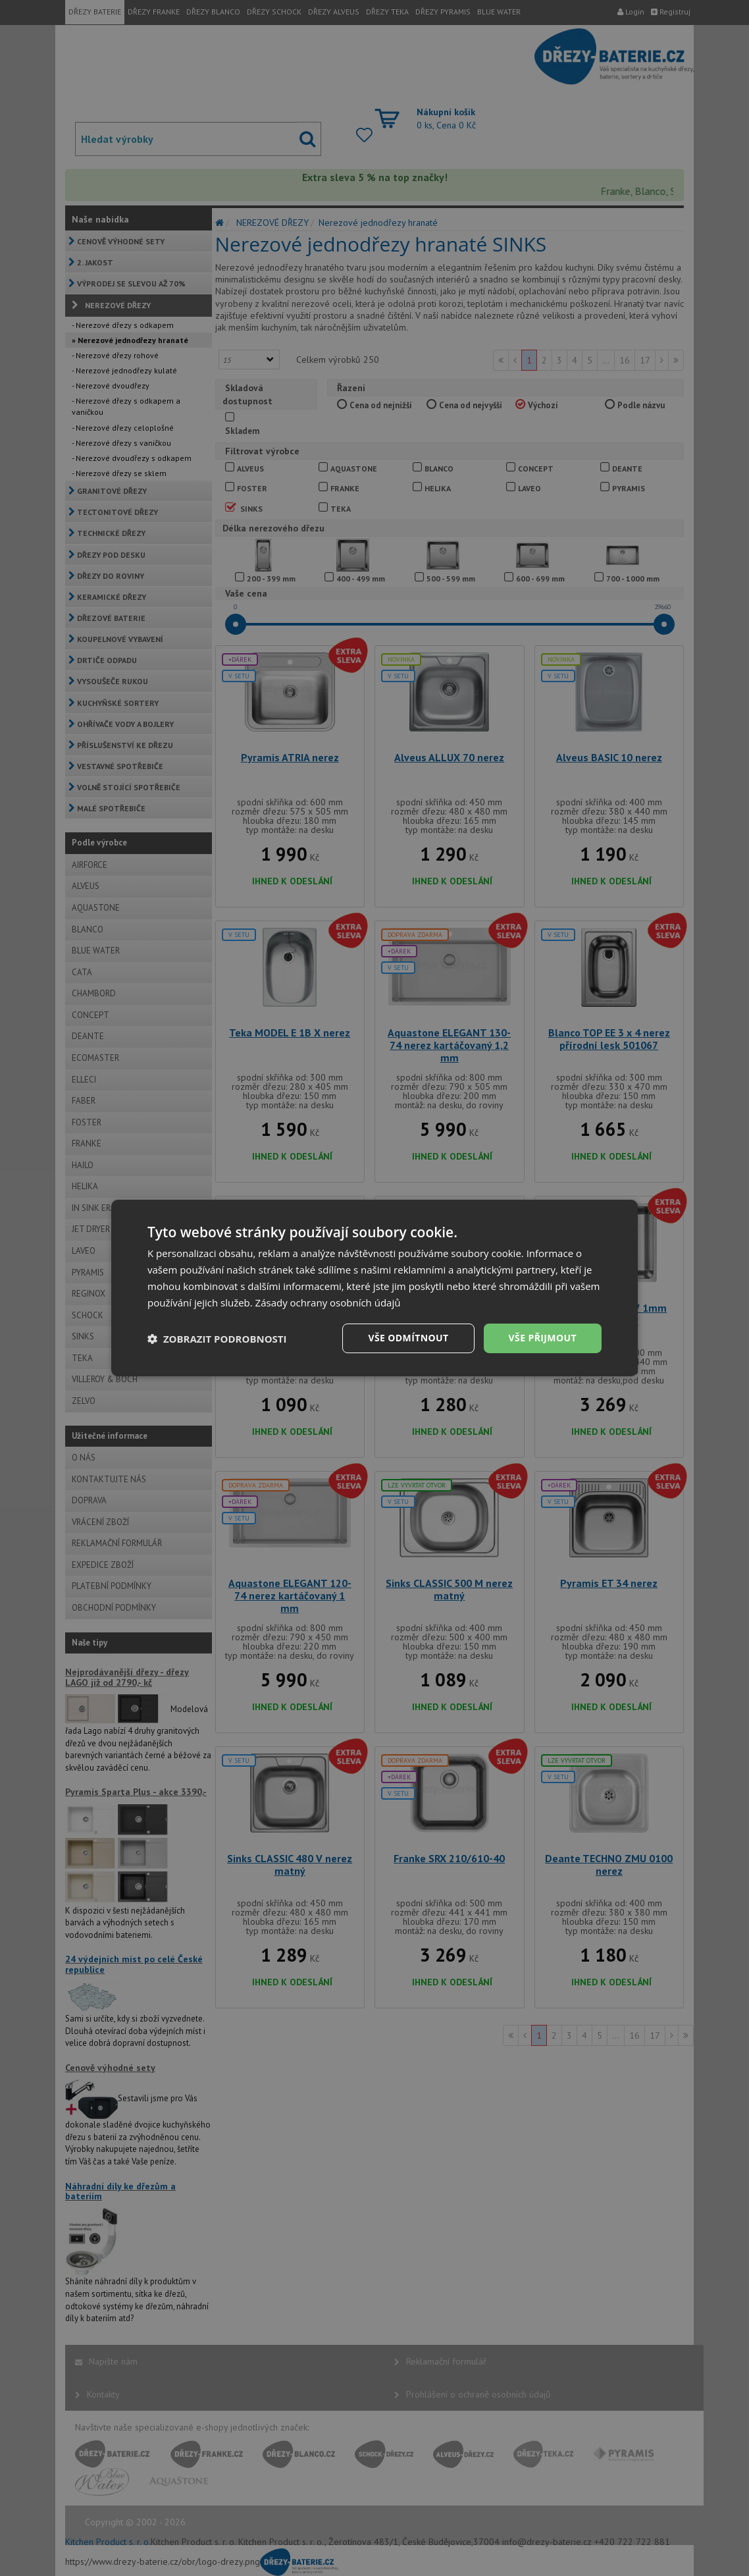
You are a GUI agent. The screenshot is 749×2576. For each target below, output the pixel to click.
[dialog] (374, 1288)
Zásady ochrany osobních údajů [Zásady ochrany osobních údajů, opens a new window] (328, 1302)
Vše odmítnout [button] (408, 1337)
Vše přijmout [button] (543, 1337)
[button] (217, 1338)
